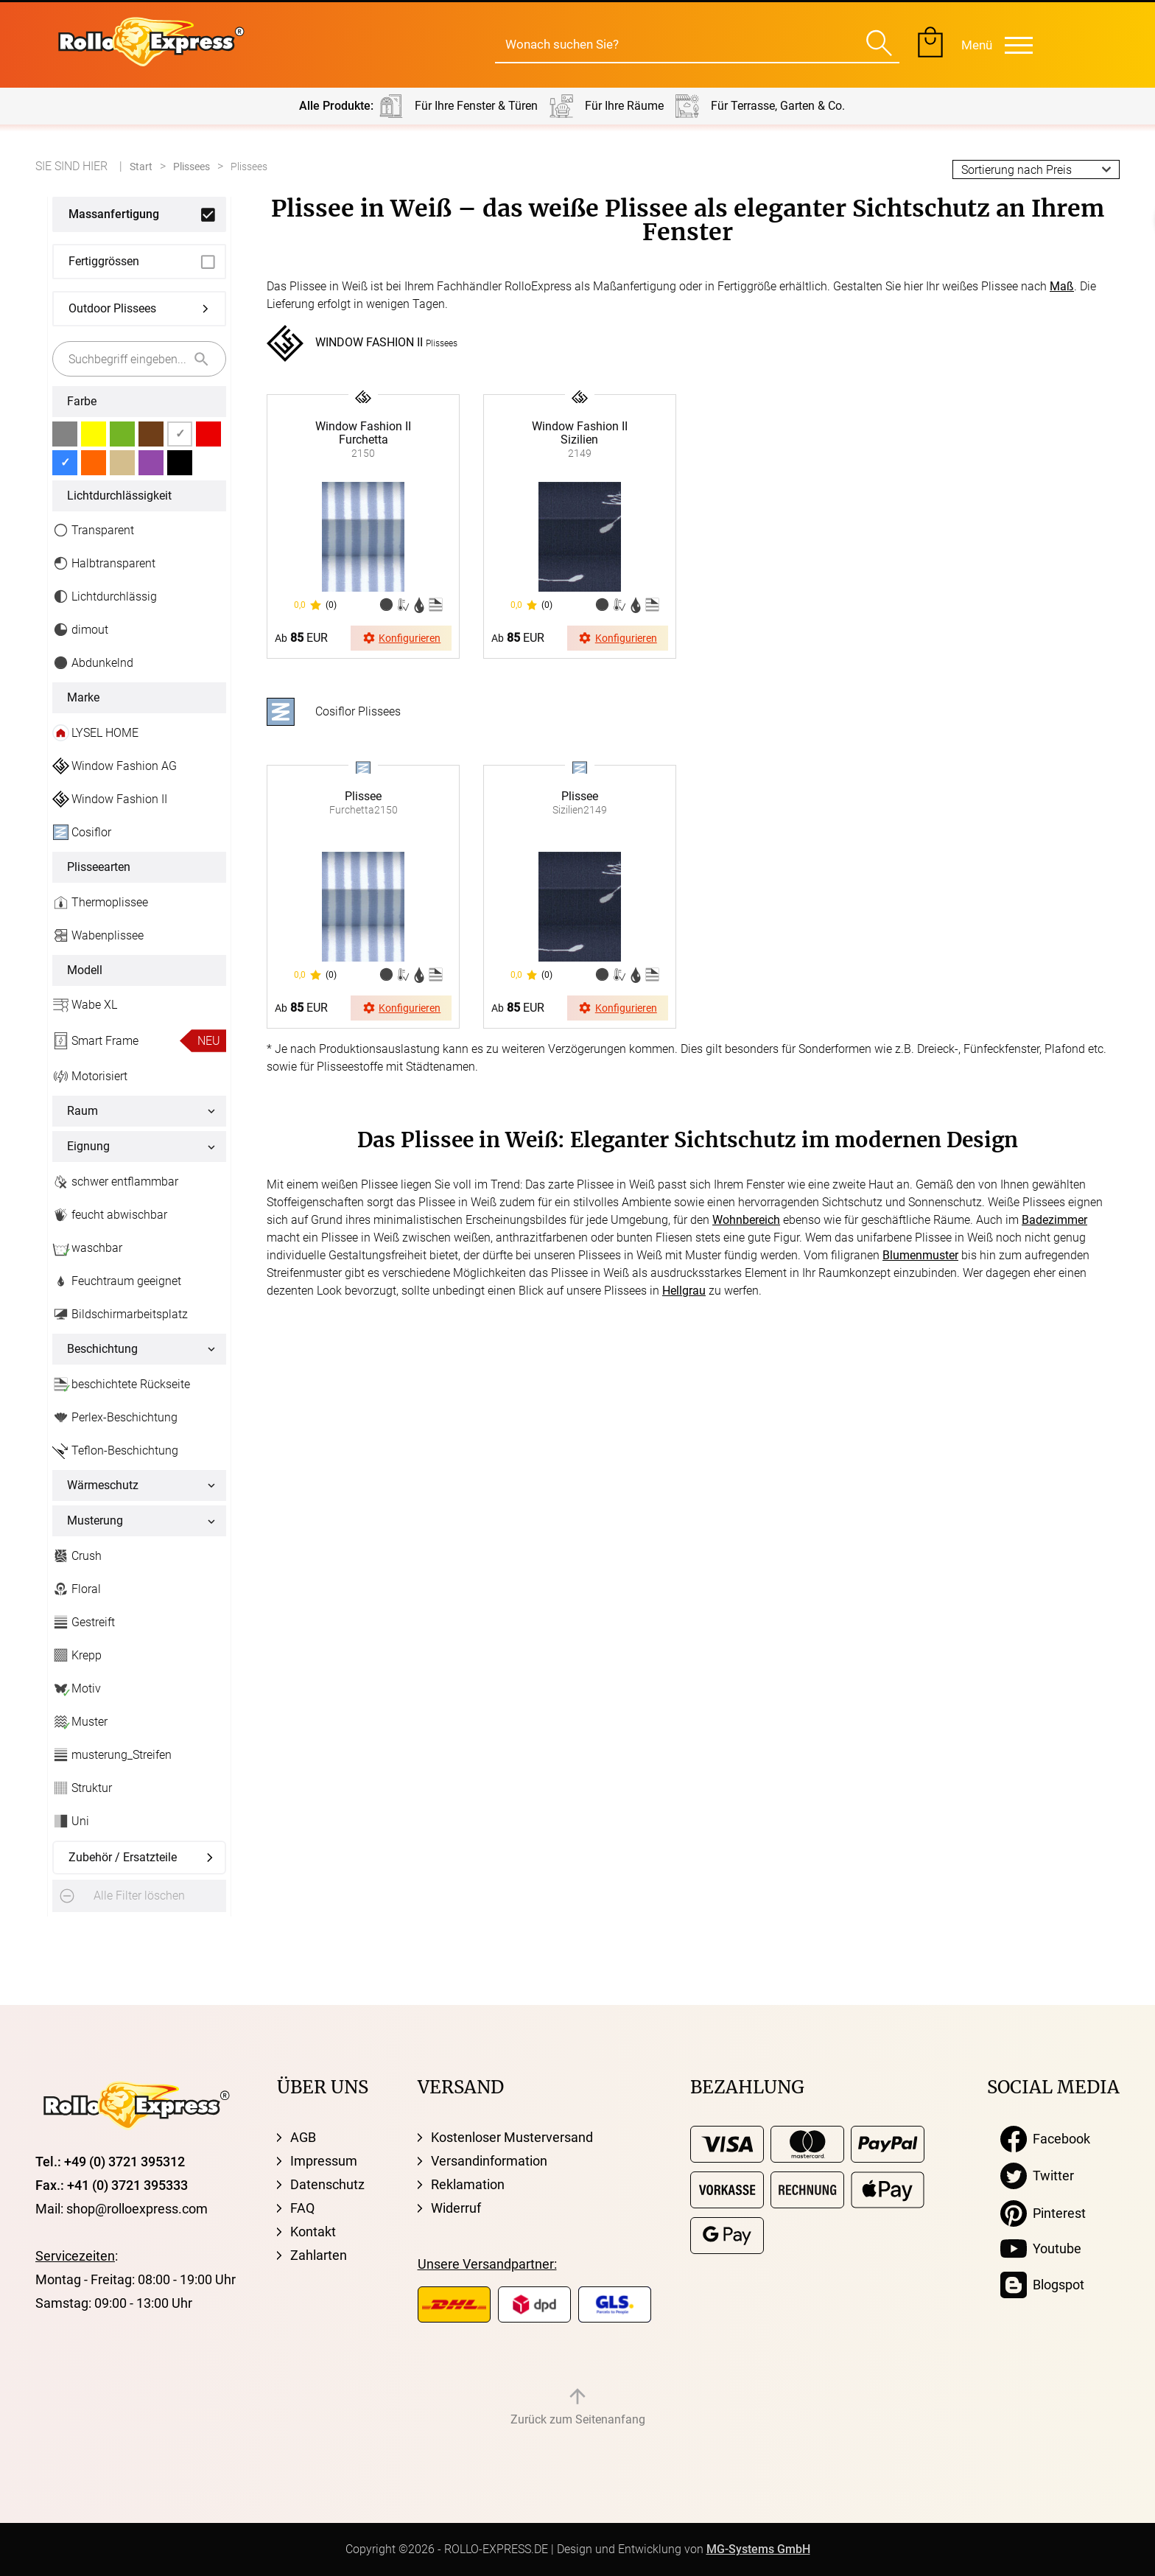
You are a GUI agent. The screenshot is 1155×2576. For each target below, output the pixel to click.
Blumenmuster (920, 1255)
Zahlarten (318, 2255)
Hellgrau (684, 1291)
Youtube (1040, 2248)
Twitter (1037, 2176)
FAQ (302, 2208)
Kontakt (313, 2231)
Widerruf (456, 2208)
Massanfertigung (114, 214)
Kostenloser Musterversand (512, 2137)
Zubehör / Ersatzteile (123, 1857)
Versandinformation (489, 2161)
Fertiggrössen (104, 261)
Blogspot (1042, 2285)
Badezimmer (1054, 1220)
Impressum (323, 2161)
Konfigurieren (401, 638)
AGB (303, 2137)
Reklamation (468, 2184)
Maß (1062, 286)
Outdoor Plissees (112, 308)
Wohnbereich (746, 1220)
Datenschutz (327, 2184)
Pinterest (1043, 2213)
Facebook (1045, 2139)
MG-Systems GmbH (758, 2549)
